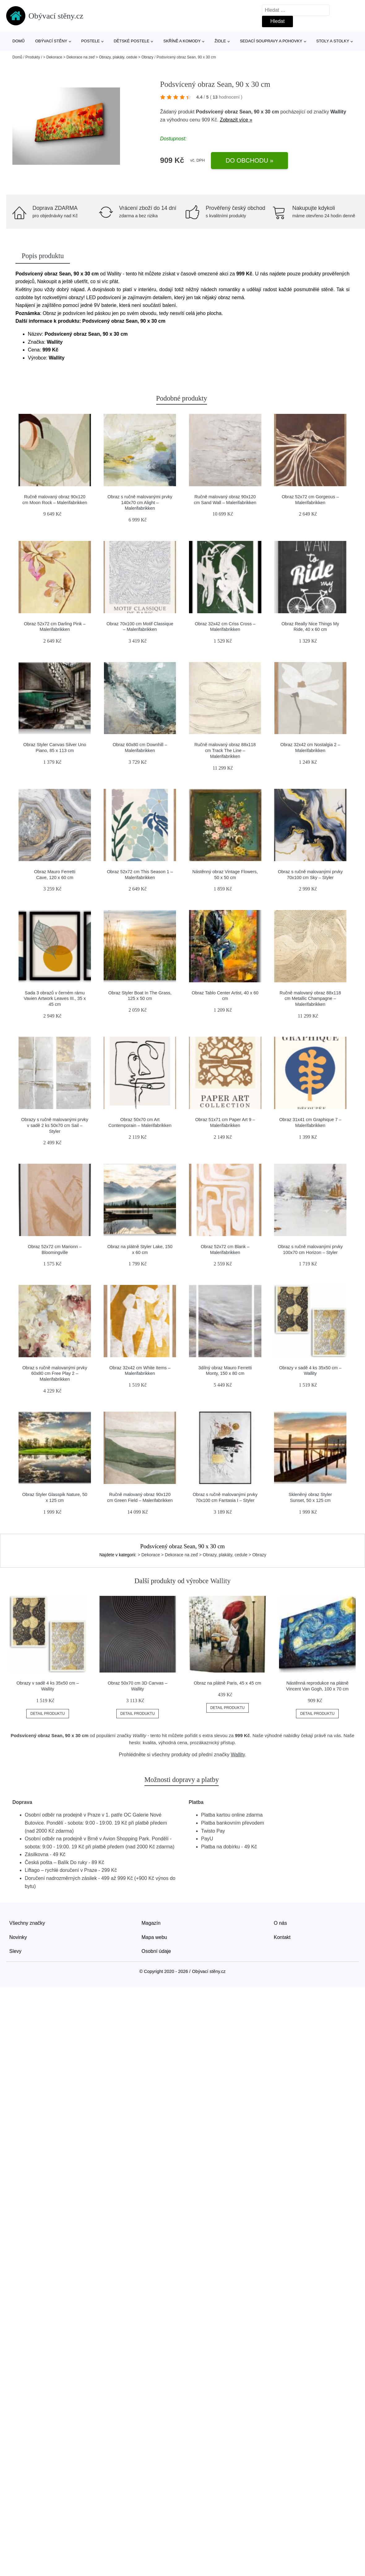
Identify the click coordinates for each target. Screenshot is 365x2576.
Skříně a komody (182, 41)
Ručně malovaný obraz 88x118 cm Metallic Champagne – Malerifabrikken (310, 998)
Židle (220, 41)
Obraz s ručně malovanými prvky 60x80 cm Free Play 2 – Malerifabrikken (54, 1373)
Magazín (151, 1923)
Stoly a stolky (332, 41)
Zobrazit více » (236, 119)
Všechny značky (27, 1923)
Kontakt (282, 1937)
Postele (90, 41)
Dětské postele (131, 41)
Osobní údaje (156, 1951)
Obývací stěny (51, 41)
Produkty (32, 57)
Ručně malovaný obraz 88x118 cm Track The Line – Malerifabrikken (225, 750)
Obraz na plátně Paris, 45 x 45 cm (227, 1683)
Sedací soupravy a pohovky (271, 41)
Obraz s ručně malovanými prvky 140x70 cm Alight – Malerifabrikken (140, 502)
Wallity (338, 111)
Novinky (18, 1937)
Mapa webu (154, 1937)
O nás (280, 1923)
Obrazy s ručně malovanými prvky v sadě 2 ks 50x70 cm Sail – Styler (54, 1125)
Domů (18, 41)
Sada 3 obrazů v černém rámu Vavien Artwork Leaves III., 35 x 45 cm (55, 998)
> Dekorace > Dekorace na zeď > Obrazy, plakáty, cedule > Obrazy (98, 57)
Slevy (15, 1951)
